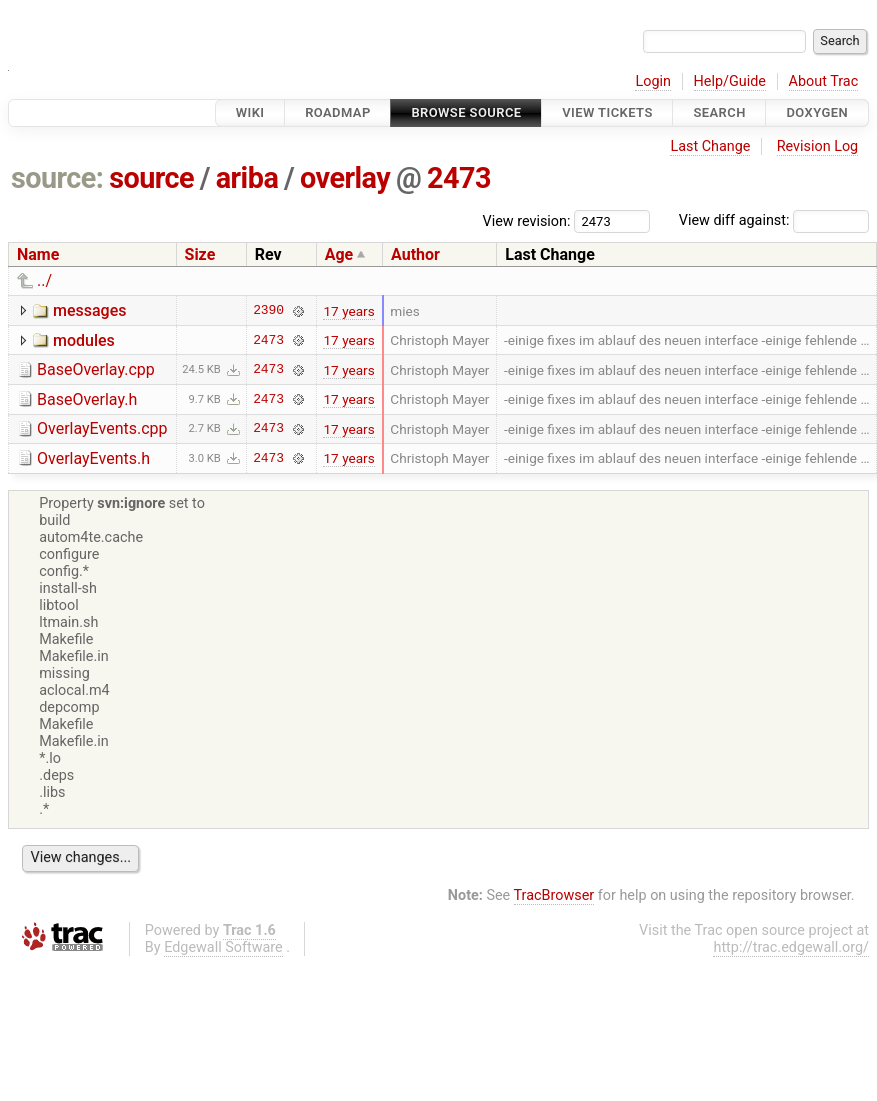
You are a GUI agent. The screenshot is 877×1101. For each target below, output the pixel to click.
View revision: (527, 220)
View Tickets (607, 112)
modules (84, 340)
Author (415, 254)
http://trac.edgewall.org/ (791, 947)
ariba (247, 178)
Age (339, 254)
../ (44, 280)
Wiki (250, 112)
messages (89, 310)
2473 (459, 178)
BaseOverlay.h (87, 399)
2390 (268, 311)
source (151, 178)
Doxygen (817, 112)
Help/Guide (730, 81)
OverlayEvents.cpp (102, 428)
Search (719, 112)
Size (200, 254)
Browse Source (466, 112)
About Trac (824, 81)
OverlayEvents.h (93, 458)
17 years (348, 311)
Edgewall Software (223, 947)
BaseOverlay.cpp (96, 369)
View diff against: (774, 220)
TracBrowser (554, 895)
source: (57, 178)
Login (653, 81)
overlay (345, 178)
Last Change (710, 146)
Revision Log (818, 146)
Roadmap (338, 112)
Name (38, 254)
